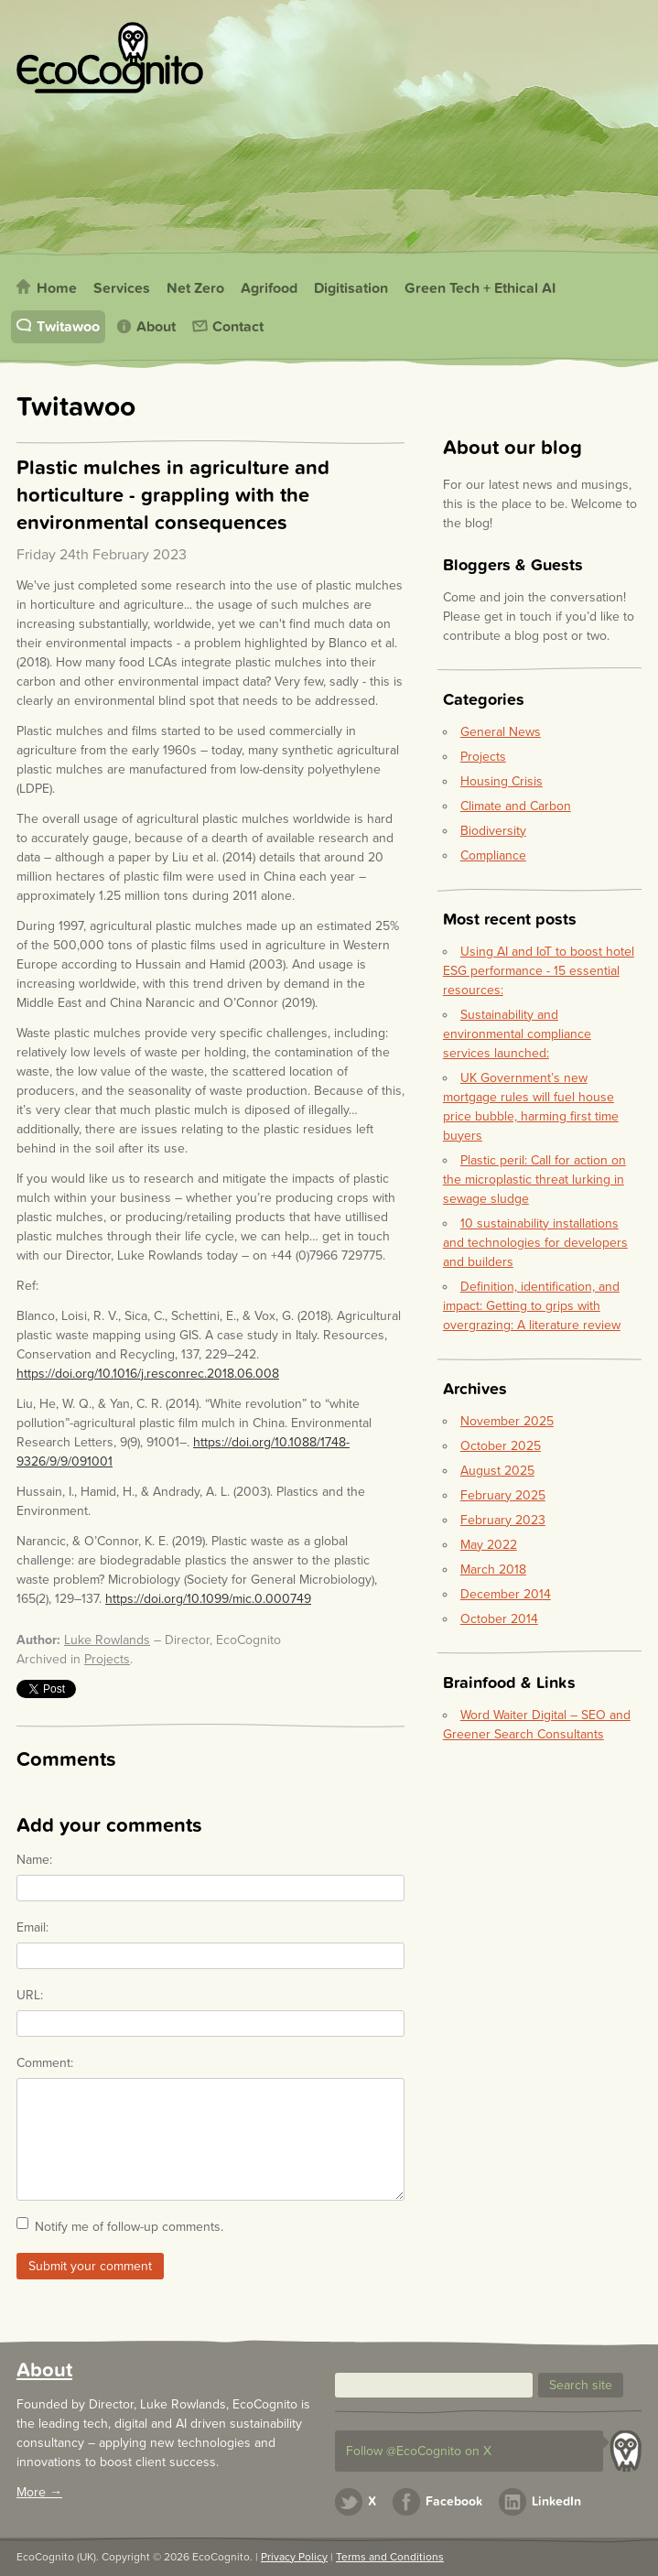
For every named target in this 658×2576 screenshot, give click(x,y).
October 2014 (499, 1619)
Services (121, 288)
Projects (107, 1659)
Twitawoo (68, 327)
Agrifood (269, 288)
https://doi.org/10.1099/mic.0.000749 (208, 1599)
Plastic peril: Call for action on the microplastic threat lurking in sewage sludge (534, 1180)
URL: (29, 1995)
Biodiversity (493, 831)
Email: (32, 1927)
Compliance (493, 855)
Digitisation (351, 288)
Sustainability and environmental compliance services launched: (517, 1034)
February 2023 (502, 1520)
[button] (580, 2385)
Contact (238, 327)
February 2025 (502, 1495)
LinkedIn (556, 2501)
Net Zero (195, 288)
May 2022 (488, 1545)
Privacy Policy (294, 2556)
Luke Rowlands (107, 1640)
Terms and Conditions (390, 2556)
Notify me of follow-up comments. (129, 2227)
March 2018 (493, 1569)
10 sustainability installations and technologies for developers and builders (535, 1243)
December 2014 (505, 1594)
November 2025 (507, 1421)
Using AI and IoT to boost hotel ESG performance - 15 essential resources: (538, 971)
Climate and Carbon (515, 806)
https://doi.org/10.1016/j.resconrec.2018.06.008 (147, 1373)
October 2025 (500, 1446)
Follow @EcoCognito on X (418, 2451)
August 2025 (497, 1470)
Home (57, 288)
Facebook (454, 2501)
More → (39, 2492)
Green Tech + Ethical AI (480, 288)
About (156, 327)
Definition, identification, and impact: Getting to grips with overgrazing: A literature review (531, 1306)
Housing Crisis (501, 781)
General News (500, 732)
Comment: (44, 2063)
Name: (34, 1859)
